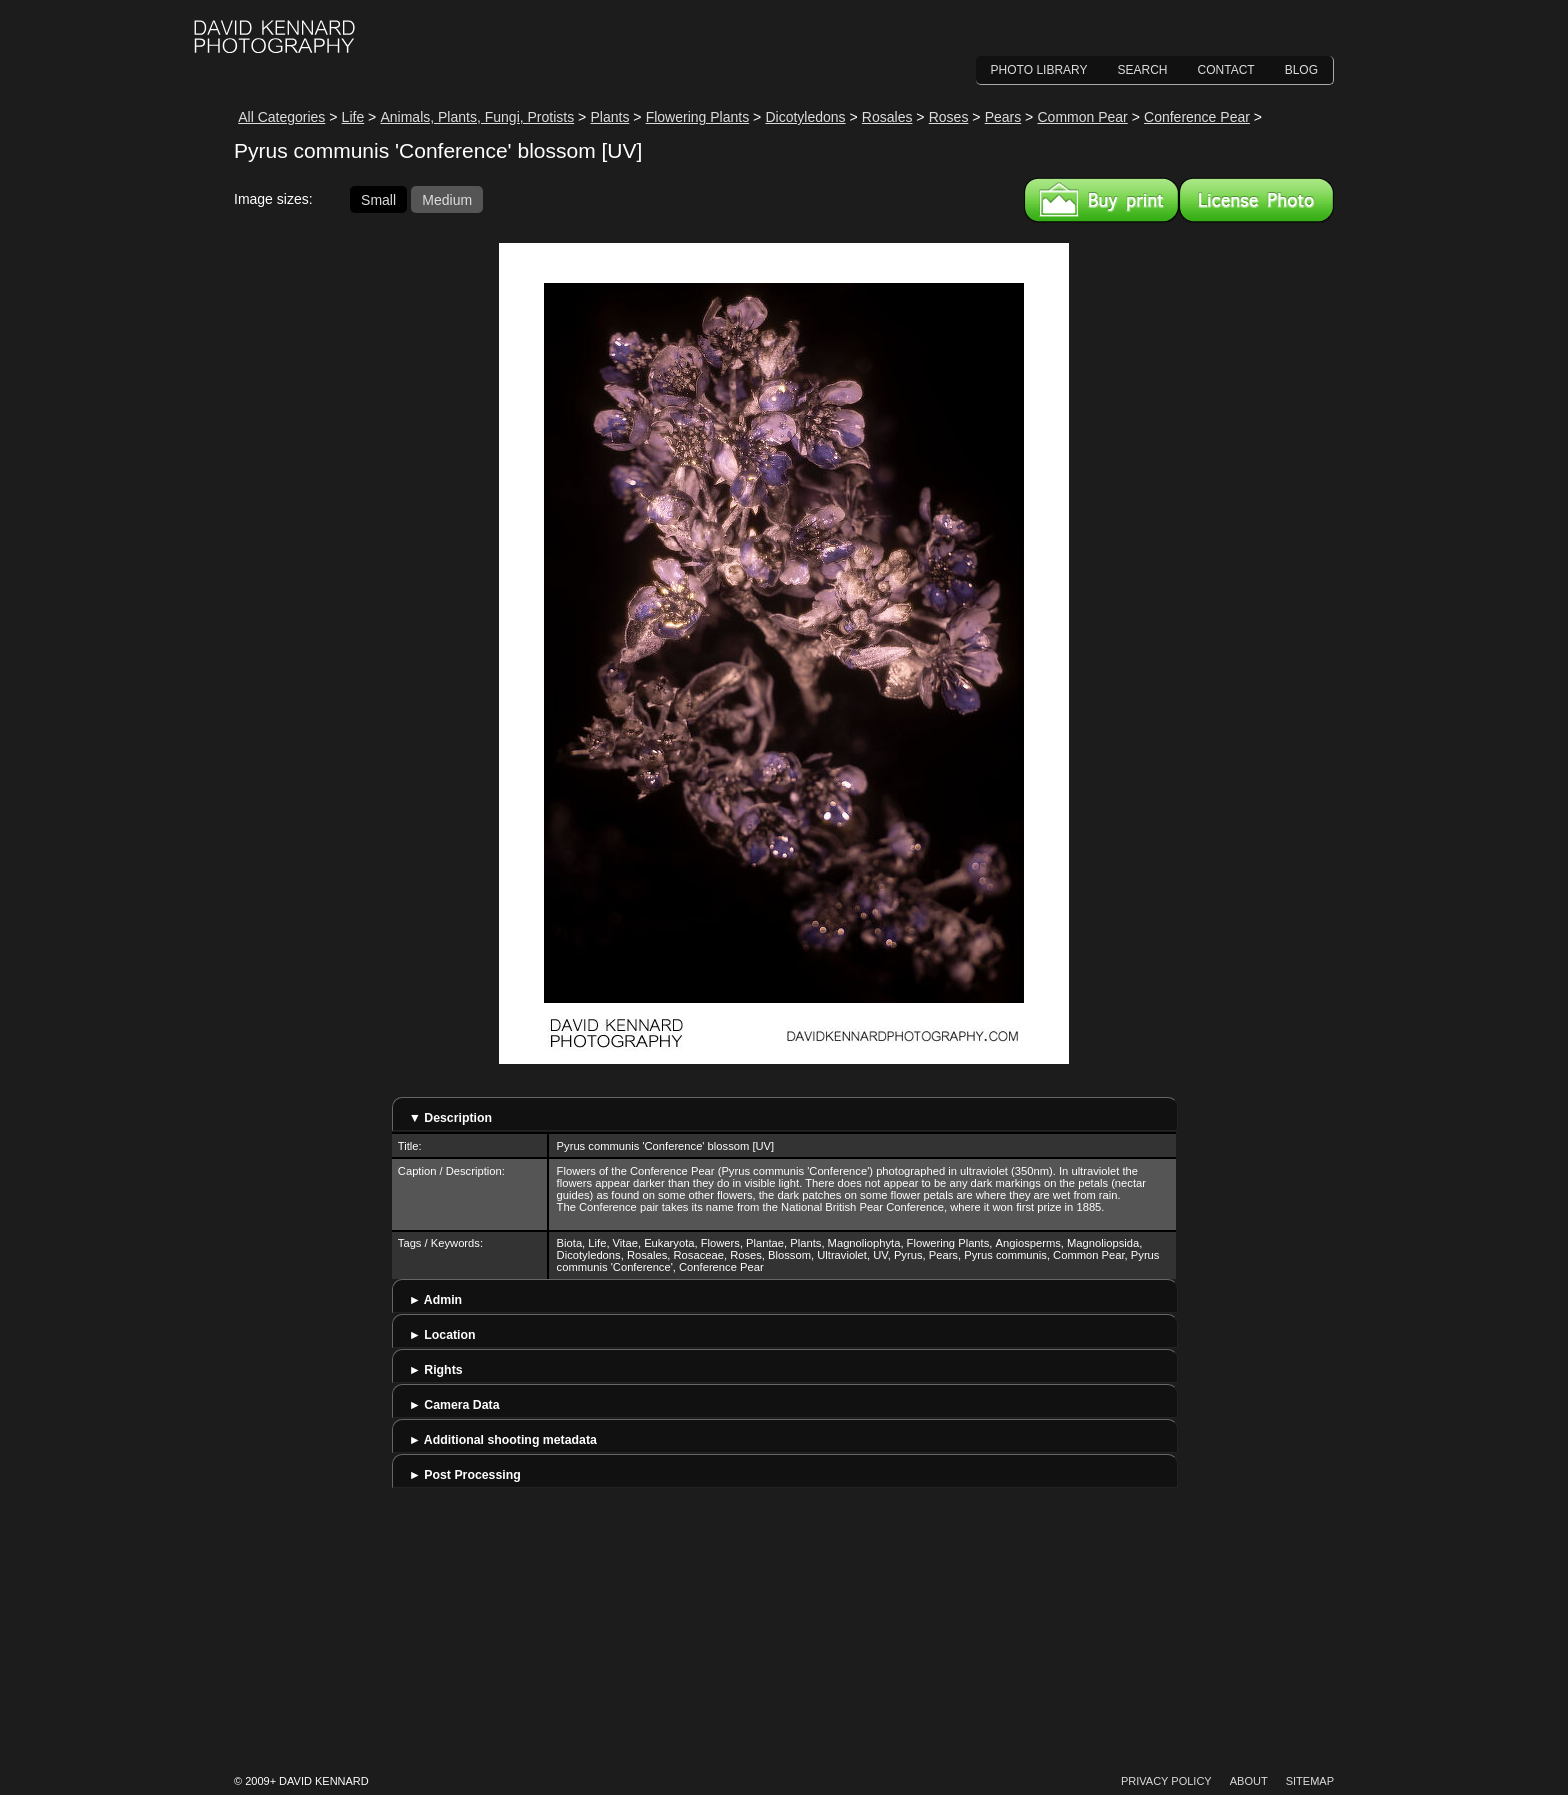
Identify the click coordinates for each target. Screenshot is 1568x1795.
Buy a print (1101, 200)
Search (1143, 70)
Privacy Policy (1166, 1781)
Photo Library (1039, 70)
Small (378, 199)
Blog (1301, 70)
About (1249, 1781)
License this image (1256, 200)
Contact (1226, 70)
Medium (447, 199)
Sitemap (1310, 1781)
